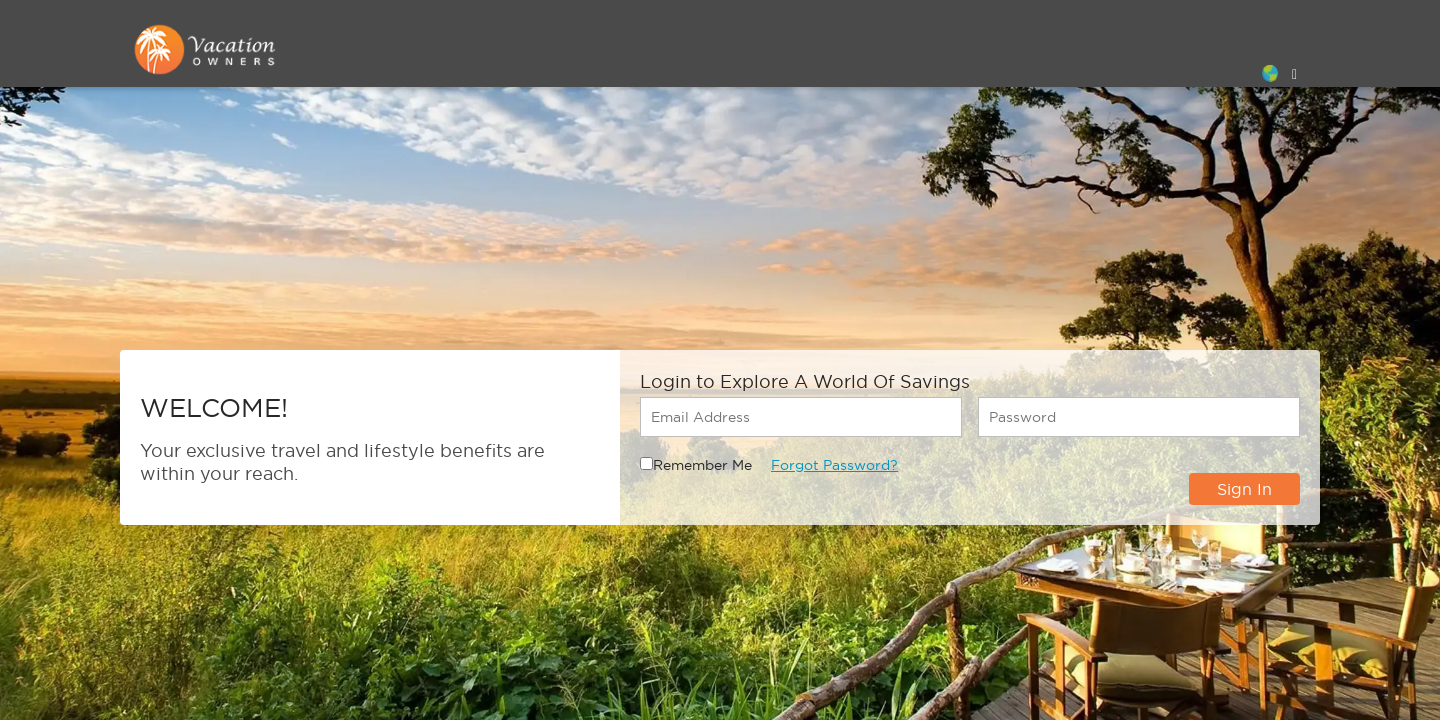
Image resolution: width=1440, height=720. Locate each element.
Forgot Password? (834, 465)
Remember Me (702, 465)
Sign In (1244, 489)
